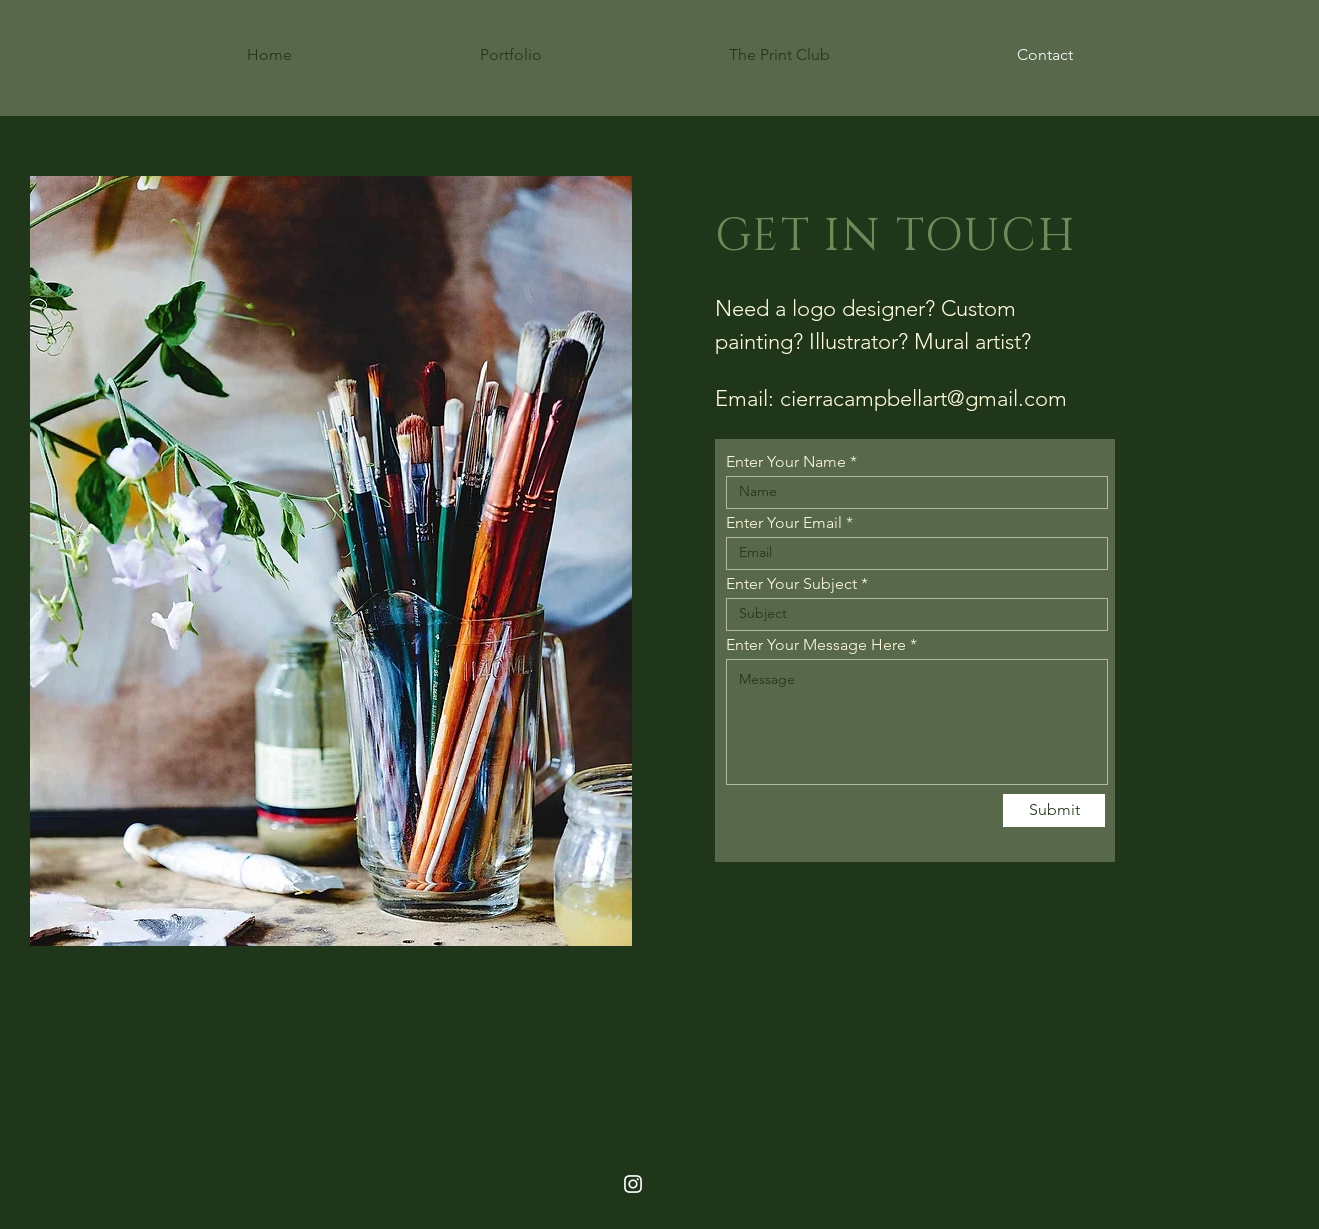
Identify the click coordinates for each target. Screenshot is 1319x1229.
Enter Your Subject (791, 584)
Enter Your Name (786, 462)
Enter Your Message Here (816, 645)
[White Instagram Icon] (633, 1184)
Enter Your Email (784, 523)
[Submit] (1054, 810)
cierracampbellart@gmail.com (923, 398)
